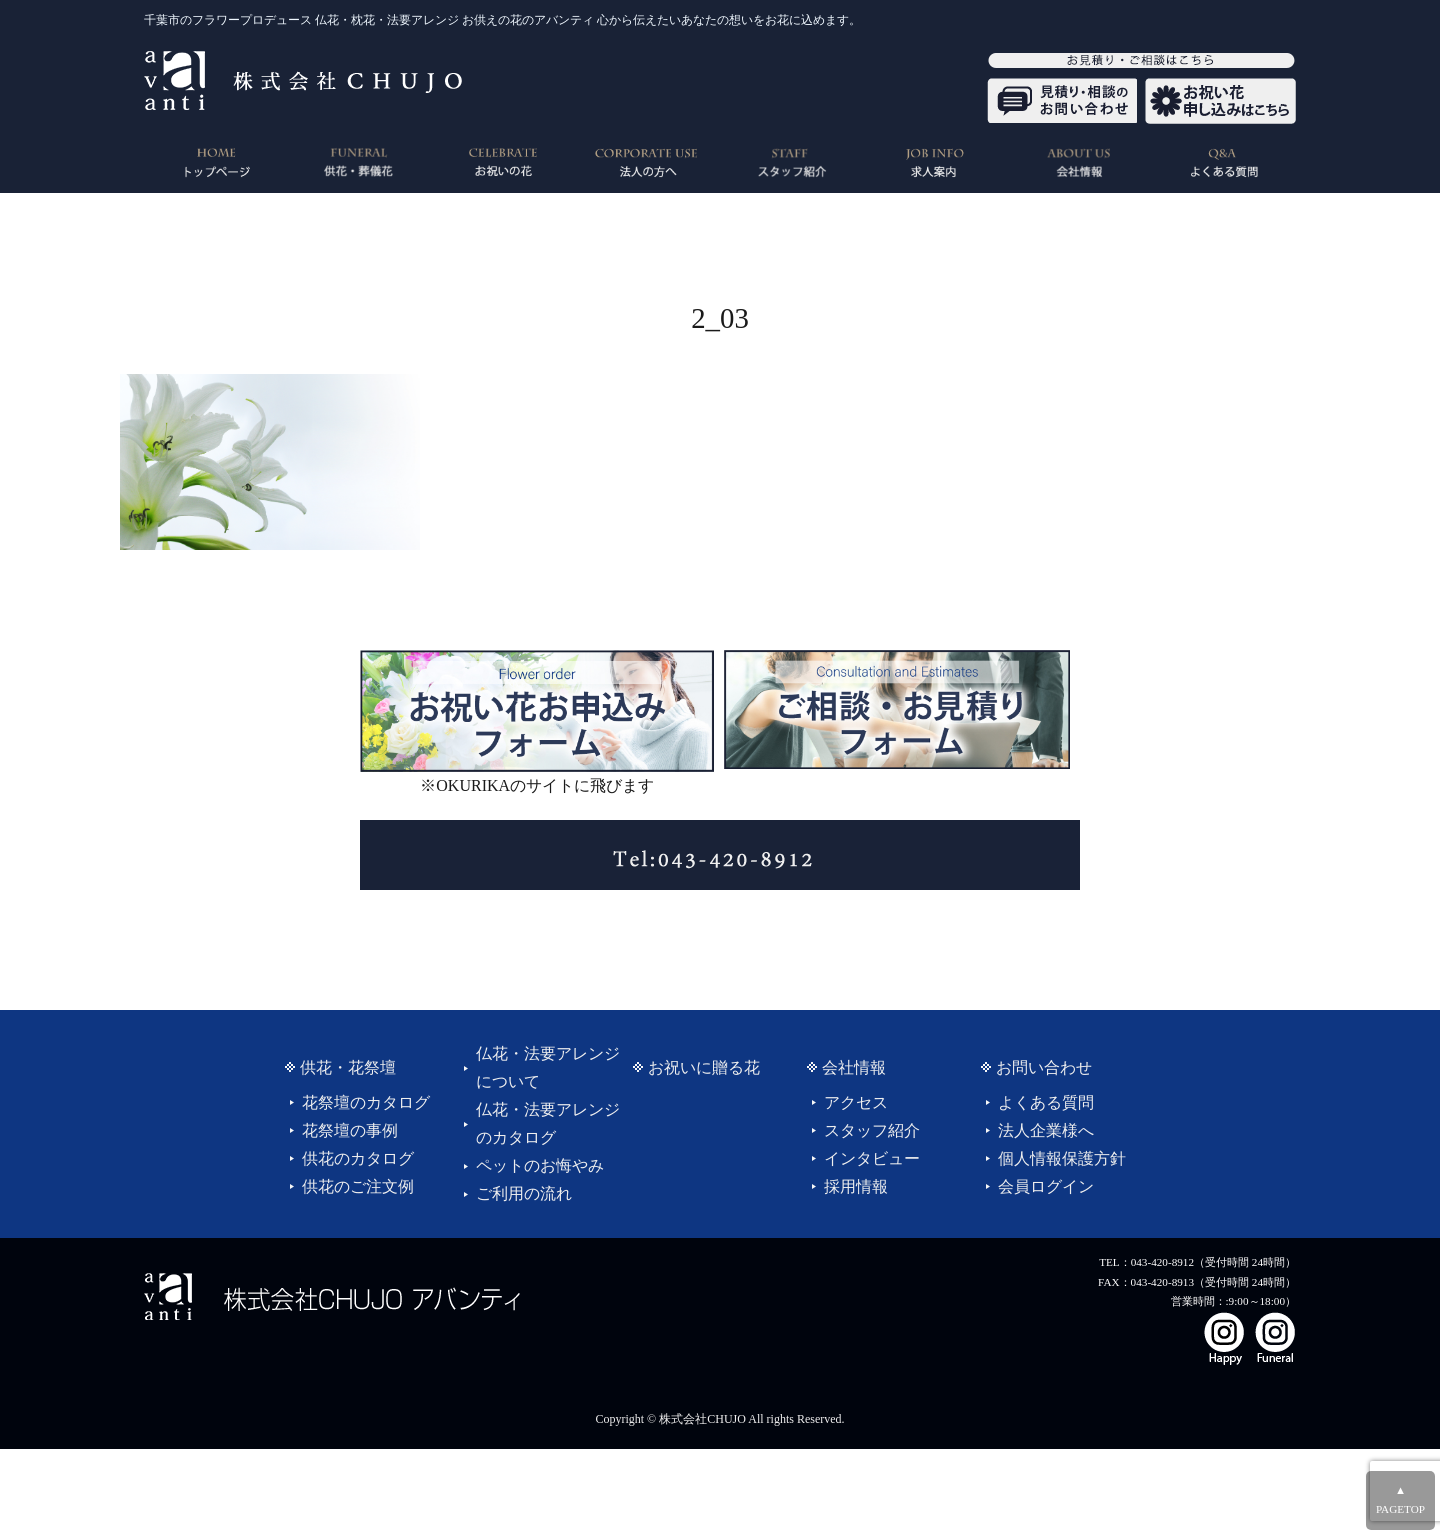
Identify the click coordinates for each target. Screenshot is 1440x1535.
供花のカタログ (358, 1158)
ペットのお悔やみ (540, 1165)
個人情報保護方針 (1062, 1158)
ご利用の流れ (524, 1193)
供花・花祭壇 (348, 1067)
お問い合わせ (1044, 1067)
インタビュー (872, 1158)
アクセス (856, 1102)
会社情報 (854, 1067)
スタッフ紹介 (872, 1130)
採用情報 (856, 1186)
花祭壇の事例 (350, 1130)
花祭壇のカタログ (366, 1102)
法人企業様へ (1046, 1130)
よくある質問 (1046, 1102)
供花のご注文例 (358, 1186)
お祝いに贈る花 (704, 1067)
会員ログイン (1046, 1186)
